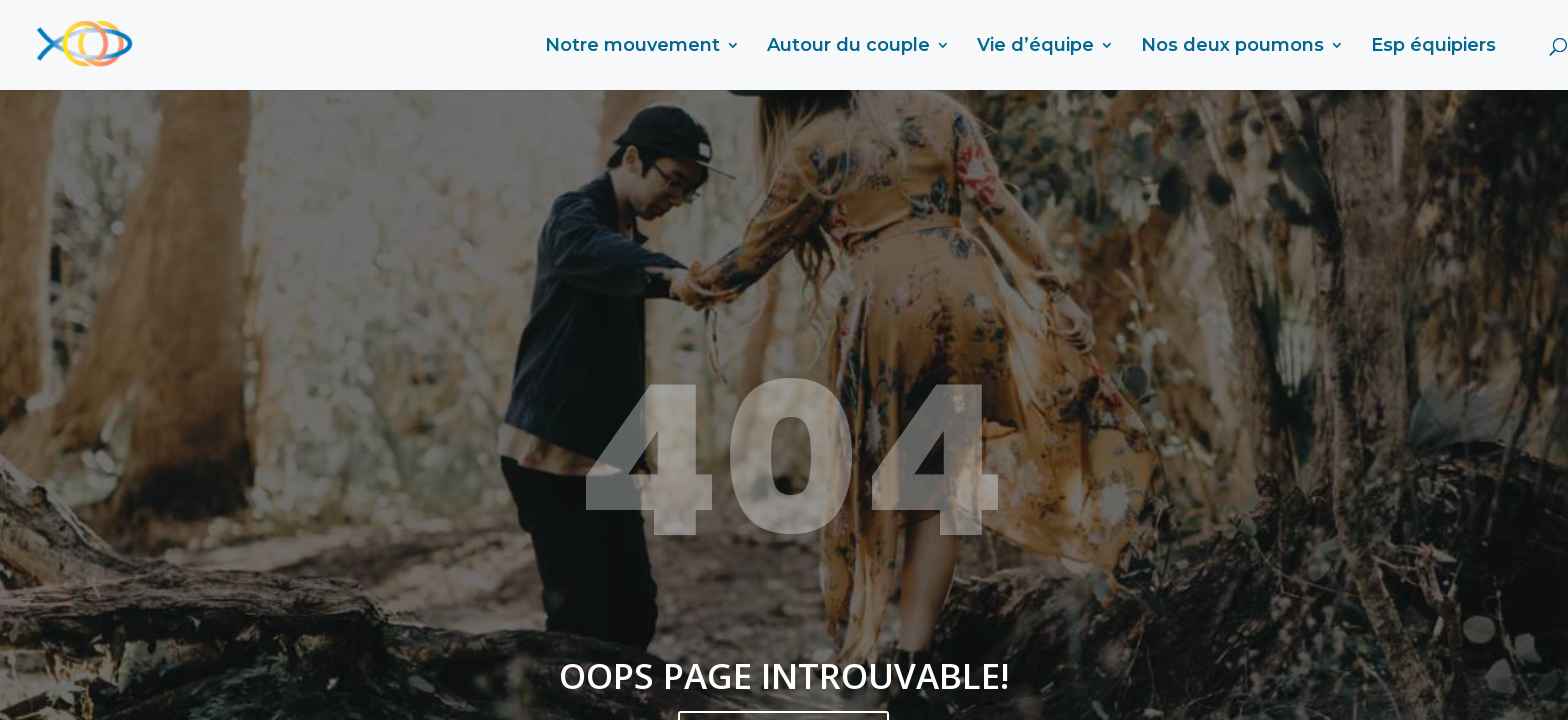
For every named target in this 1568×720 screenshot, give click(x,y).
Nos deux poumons (1232, 47)
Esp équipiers (1433, 47)
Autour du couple (848, 47)
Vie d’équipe (1035, 47)
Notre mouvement (632, 47)
